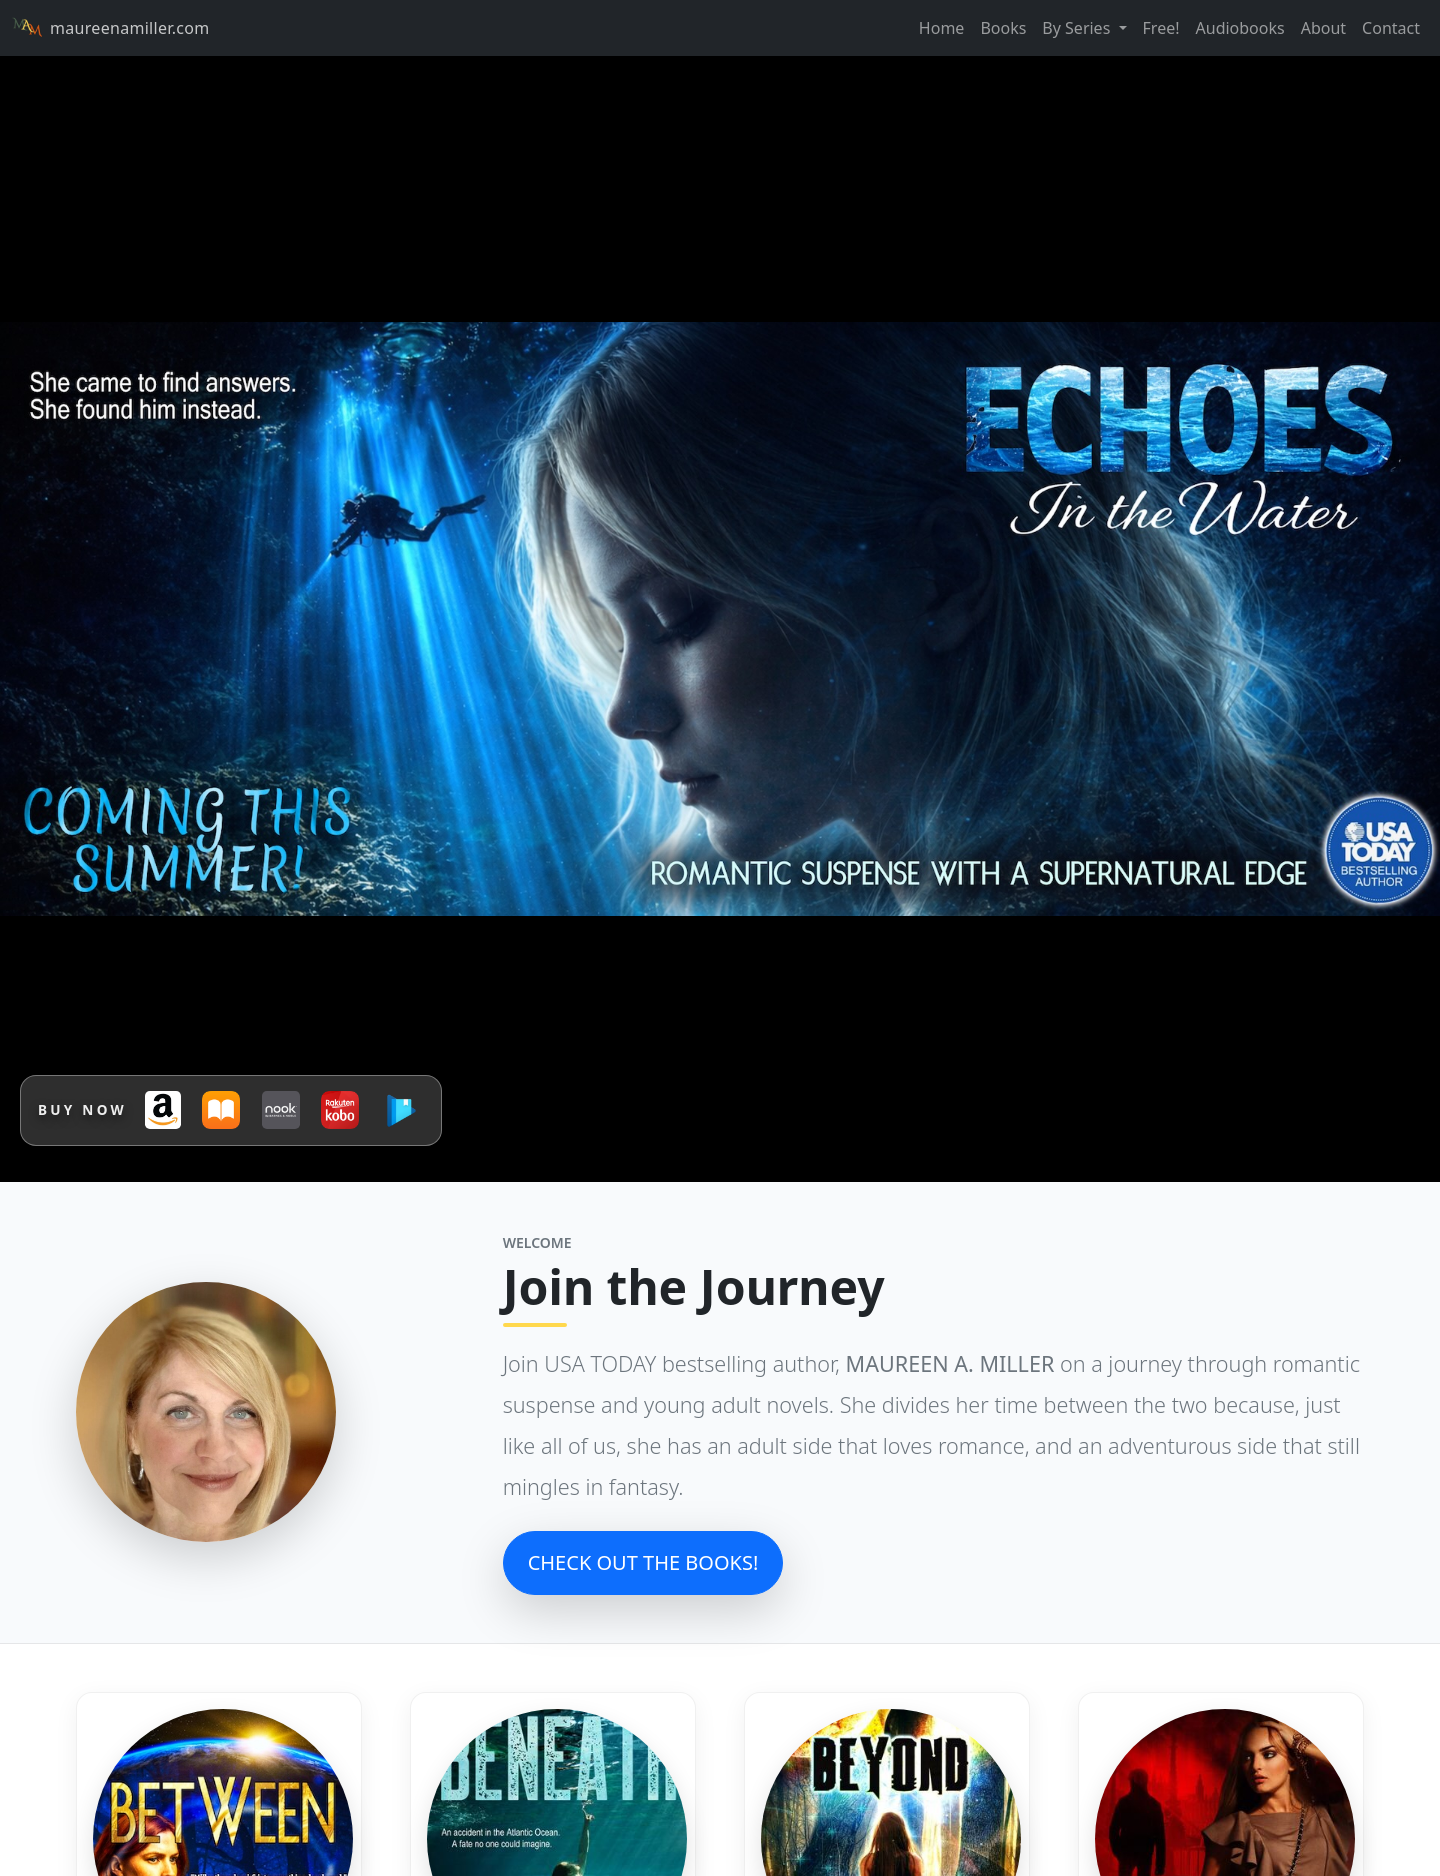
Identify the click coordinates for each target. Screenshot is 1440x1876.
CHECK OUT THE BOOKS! (643, 1562)
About (1323, 28)
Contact (1391, 28)
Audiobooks (1240, 28)
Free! (1161, 28)
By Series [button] (1078, 28)
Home (942, 28)
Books (1003, 28)
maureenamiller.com (110, 28)
